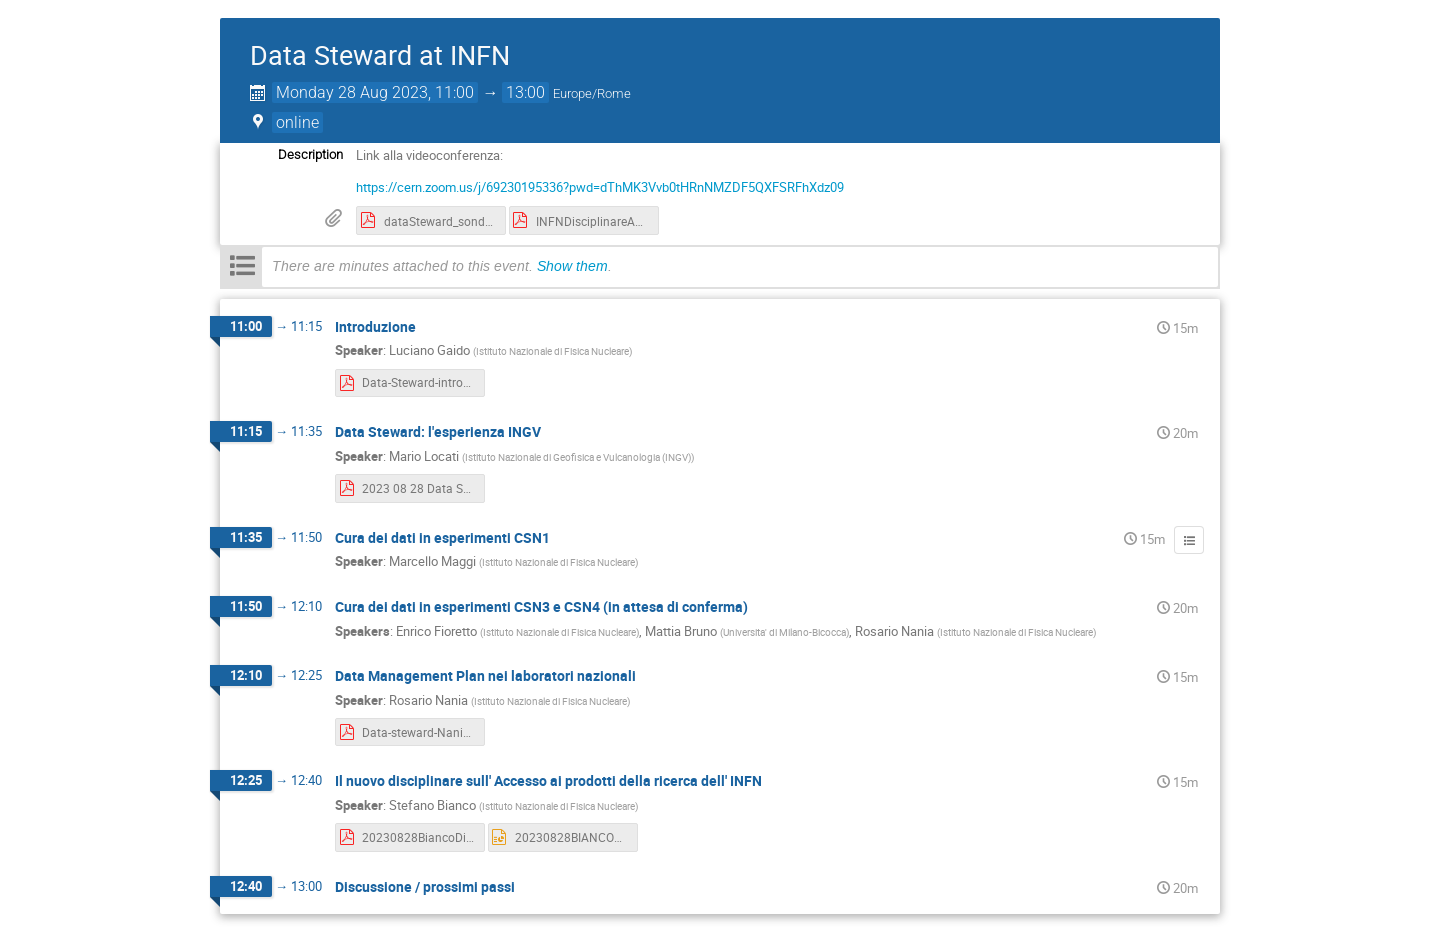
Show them (572, 266)
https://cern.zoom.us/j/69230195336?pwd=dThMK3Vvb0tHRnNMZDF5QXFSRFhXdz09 (600, 187)
